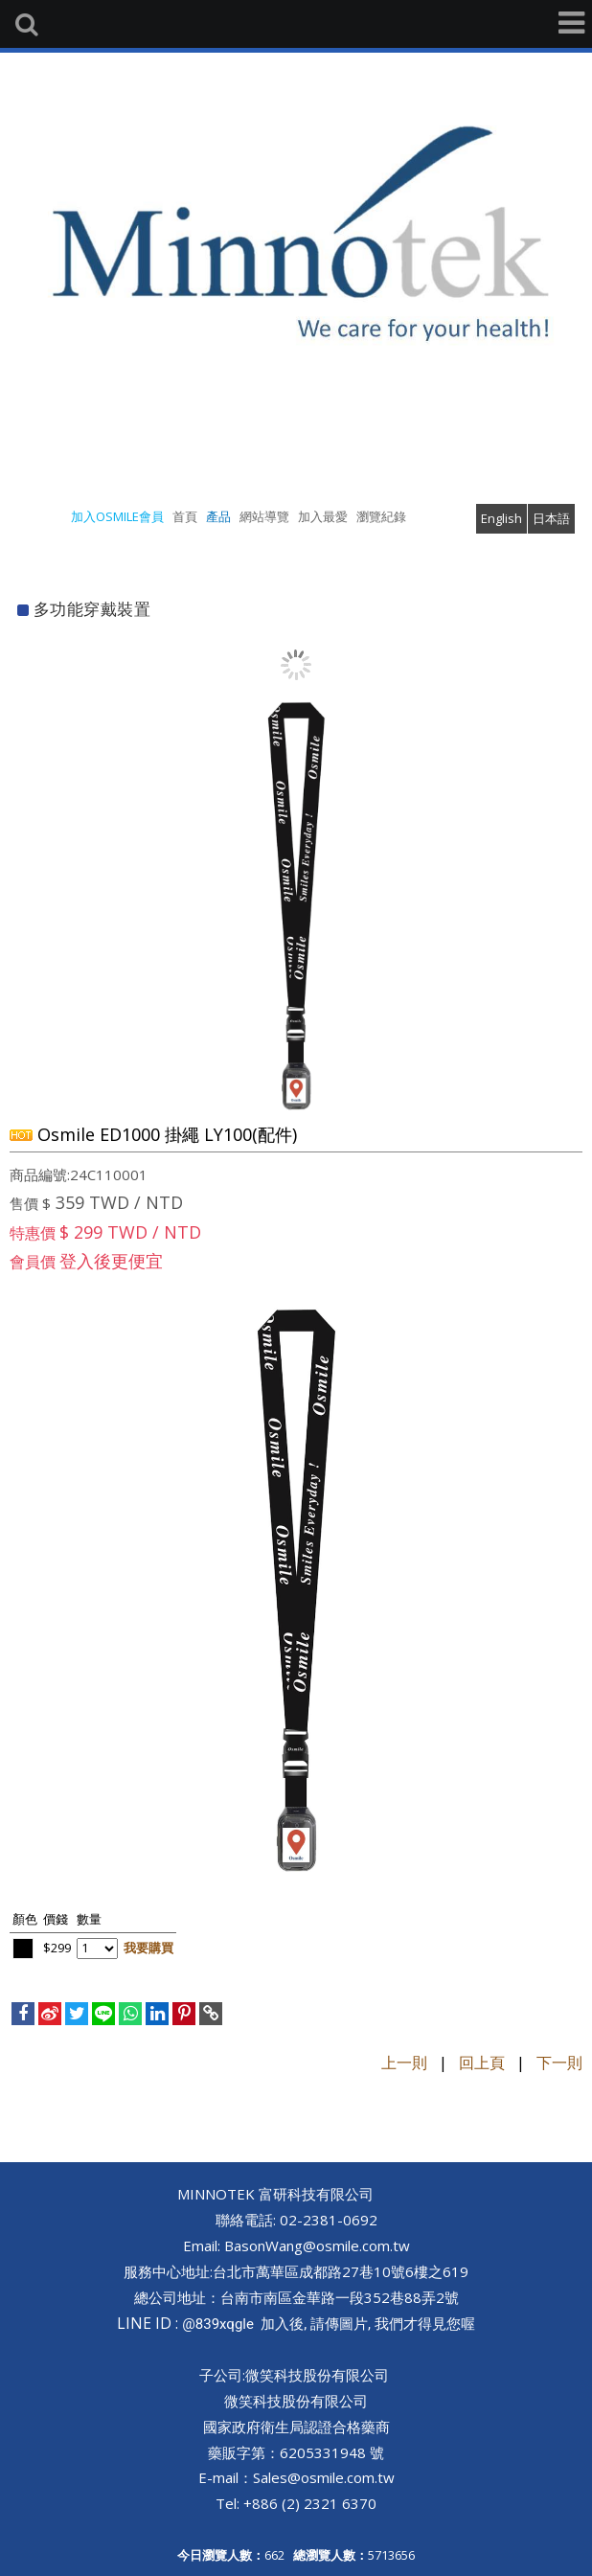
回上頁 (482, 2062)
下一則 (559, 2062)
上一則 (404, 2062)
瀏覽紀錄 (381, 516)
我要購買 (148, 1947)
